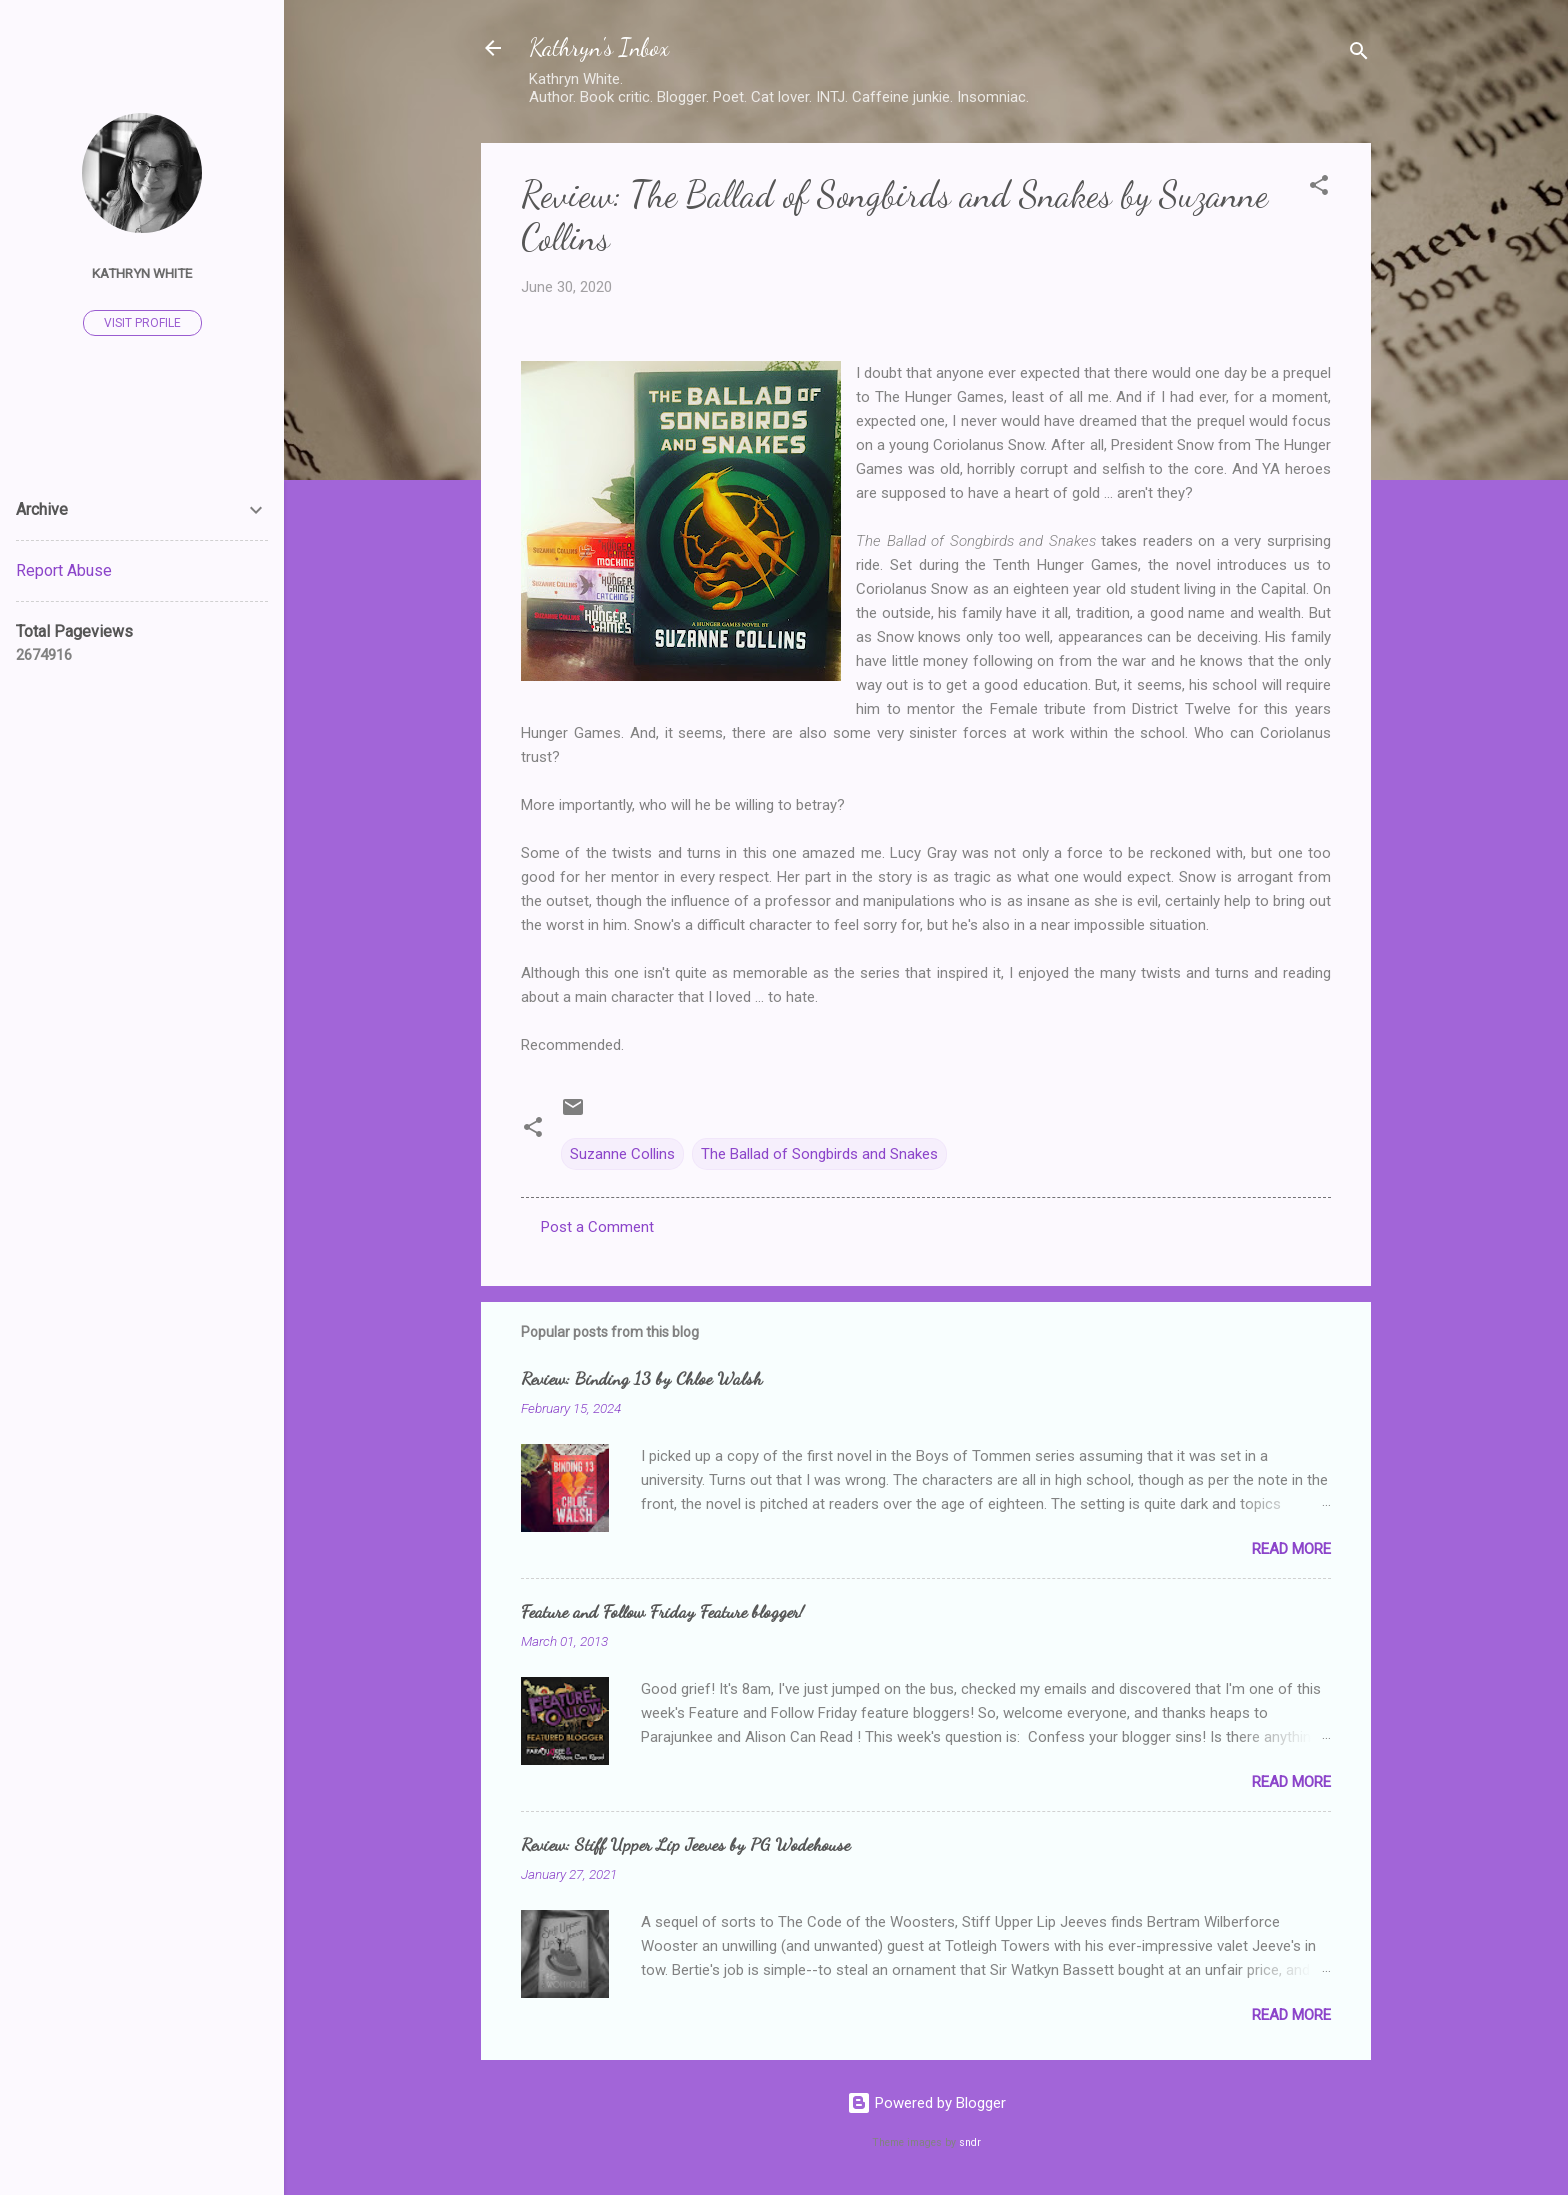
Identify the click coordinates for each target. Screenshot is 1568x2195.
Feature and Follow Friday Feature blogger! (662, 1611)
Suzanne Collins (622, 1154)
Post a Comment (597, 1227)
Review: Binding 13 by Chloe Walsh (641, 1378)
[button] (1319, 188)
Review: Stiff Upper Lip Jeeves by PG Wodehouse (685, 1844)
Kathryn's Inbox (599, 47)
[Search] (1359, 54)
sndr (970, 2142)
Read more (1291, 1549)
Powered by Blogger (926, 2103)
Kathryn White (142, 273)
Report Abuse (64, 570)
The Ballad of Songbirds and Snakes (819, 1154)
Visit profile (142, 323)
